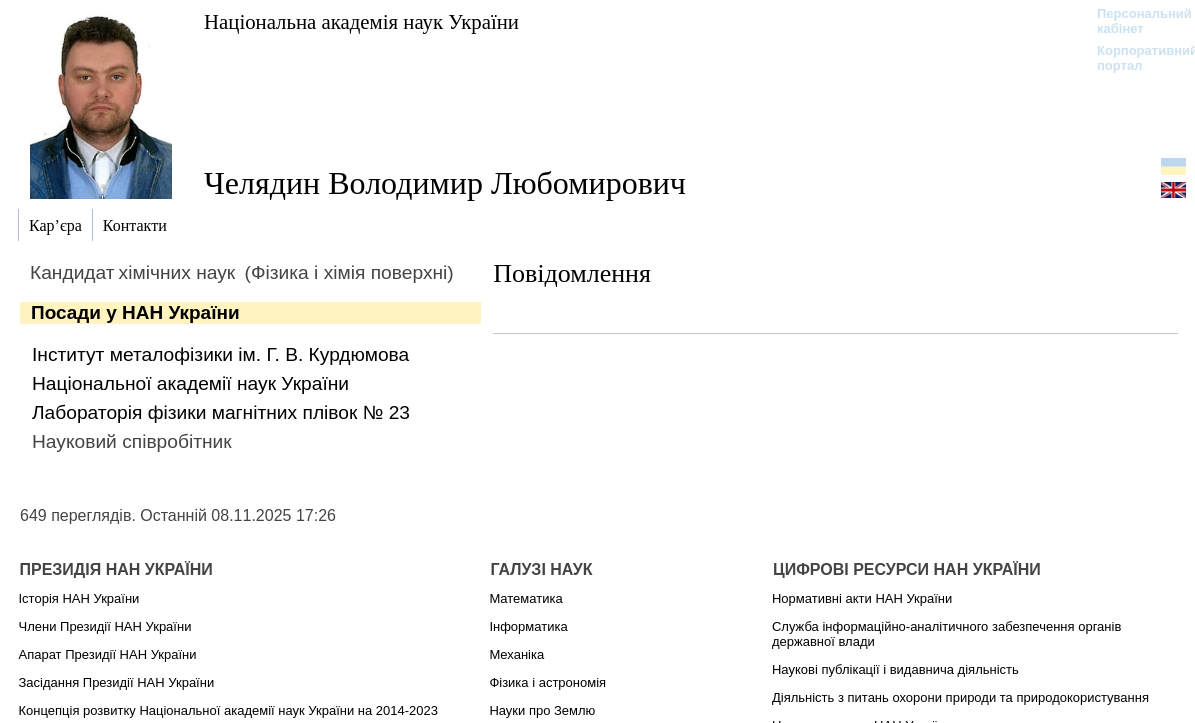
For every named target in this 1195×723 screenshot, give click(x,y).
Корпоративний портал (1134, 58)
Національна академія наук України (361, 21)
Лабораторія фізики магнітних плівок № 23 (221, 412)
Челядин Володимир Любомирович (445, 183)
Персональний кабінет (1134, 21)
